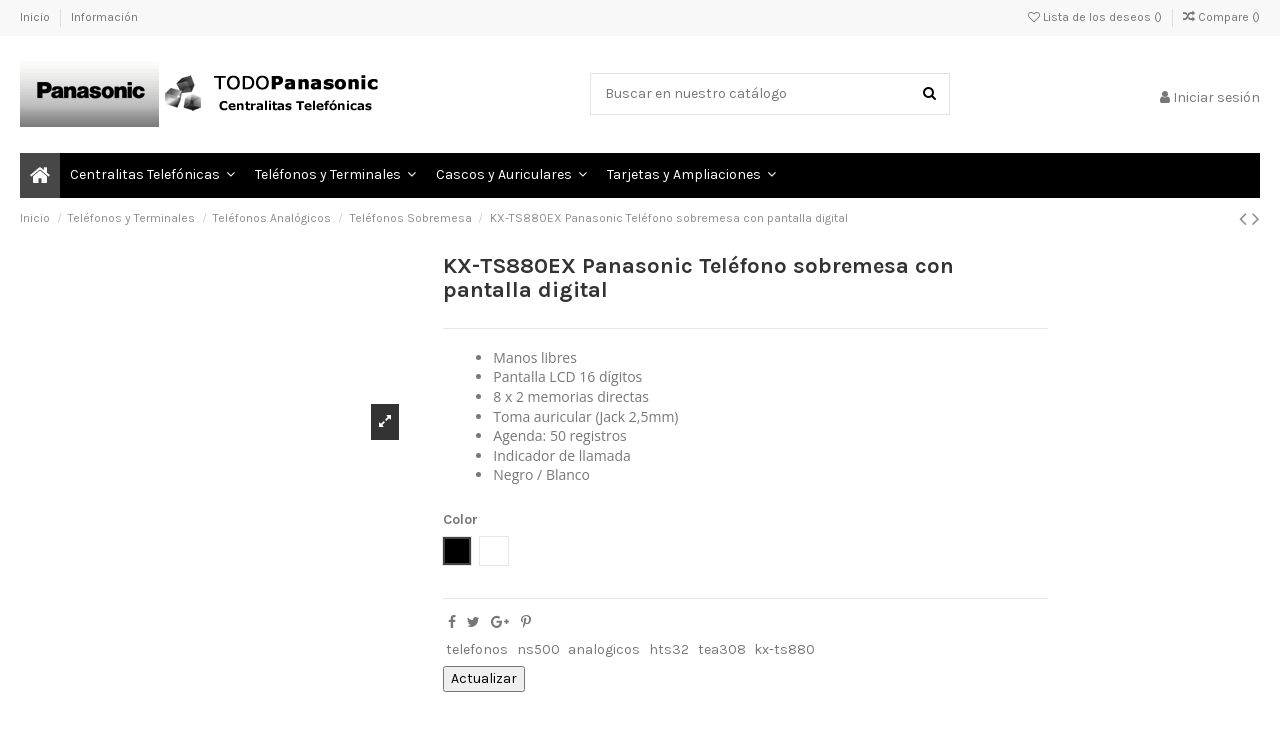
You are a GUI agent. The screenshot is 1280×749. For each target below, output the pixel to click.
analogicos (604, 649)
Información (104, 17)
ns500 (538, 649)
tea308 (722, 649)
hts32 (669, 649)
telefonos (477, 649)
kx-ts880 (784, 649)
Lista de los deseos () (1096, 17)
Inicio (36, 17)
